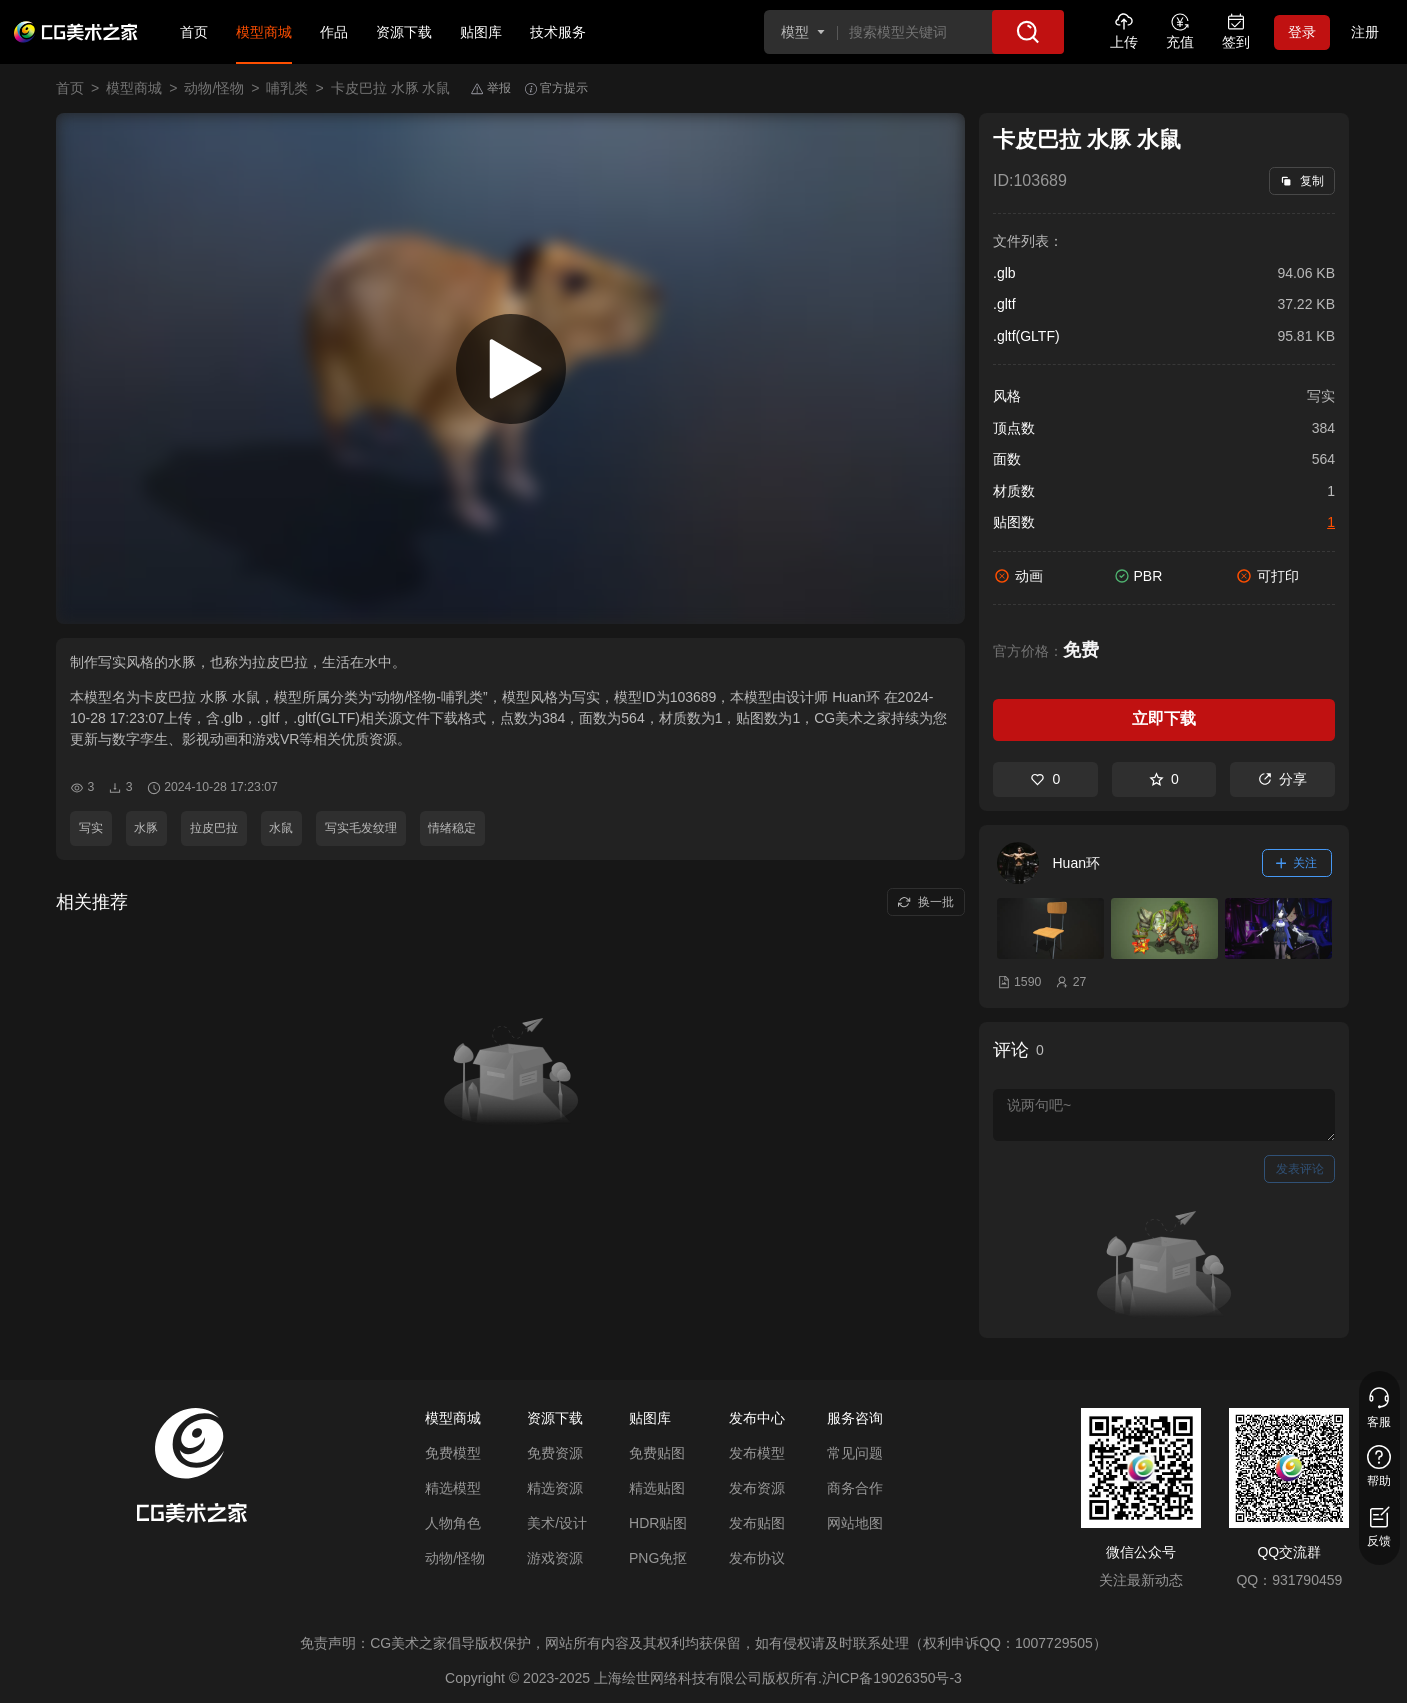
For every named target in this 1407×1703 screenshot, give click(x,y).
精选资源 (555, 1488)
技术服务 (558, 32)
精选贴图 (657, 1488)
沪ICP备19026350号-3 (892, 1678)
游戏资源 (555, 1558)
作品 (334, 32)
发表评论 (1300, 1169)
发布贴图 (757, 1523)
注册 (1365, 32)
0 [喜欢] (1045, 779)
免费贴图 (657, 1453)
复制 (1301, 181)
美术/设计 (557, 1523)
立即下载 (1164, 718)
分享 (1282, 779)
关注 (1297, 863)
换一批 (925, 902)
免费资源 (555, 1453)
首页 (194, 32)
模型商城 (264, 32)
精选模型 (453, 1488)
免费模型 (453, 1453)
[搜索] (1028, 32)
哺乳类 (287, 88)
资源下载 (404, 32)
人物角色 (453, 1523)
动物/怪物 (214, 88)
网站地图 (855, 1523)
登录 (1302, 32)
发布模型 (757, 1453)
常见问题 (855, 1453)
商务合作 (855, 1488)
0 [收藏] (1164, 779)
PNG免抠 (658, 1558)
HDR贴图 (658, 1523)
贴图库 (481, 32)
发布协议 (757, 1558)
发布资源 (757, 1488)
